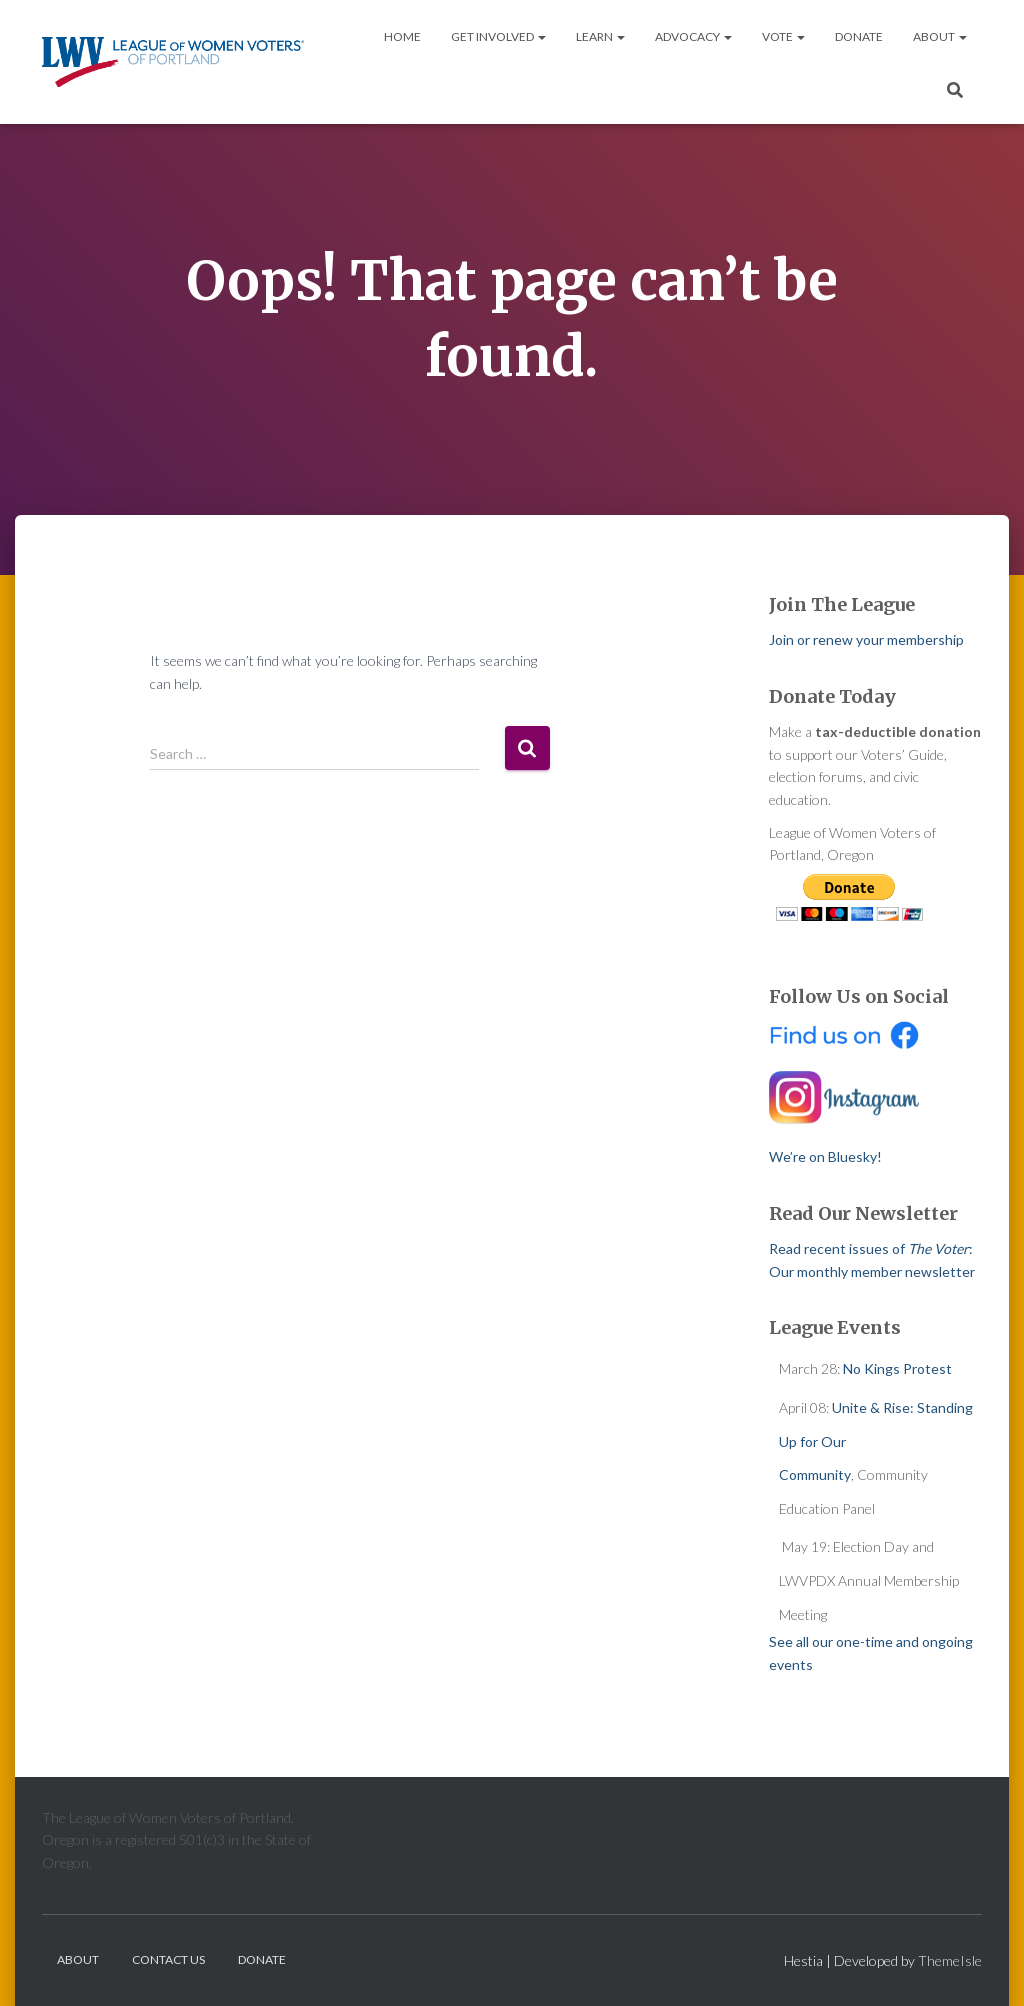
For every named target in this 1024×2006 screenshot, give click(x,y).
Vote (783, 36)
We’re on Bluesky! (825, 1156)
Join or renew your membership (866, 639)
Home (402, 36)
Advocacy (693, 36)
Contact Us (168, 1959)
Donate (859, 36)
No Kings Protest (897, 1368)
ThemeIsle (950, 1960)
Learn (600, 36)
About (940, 36)
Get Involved (498, 36)
